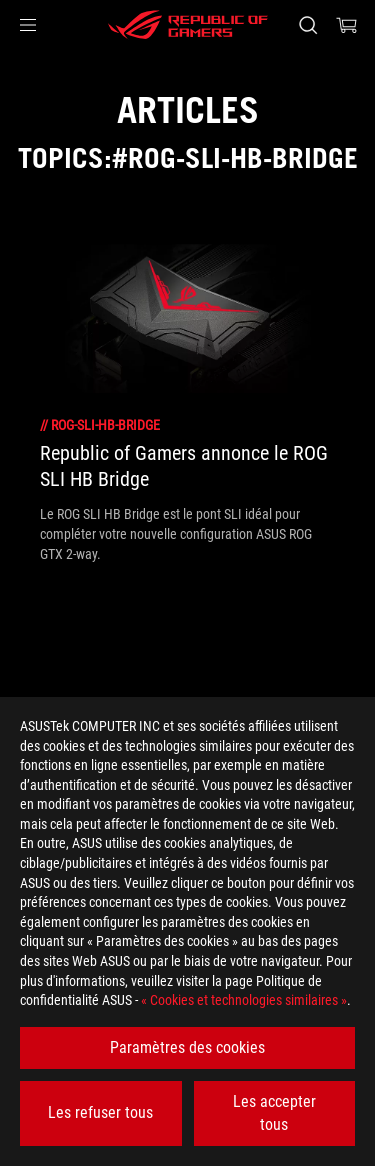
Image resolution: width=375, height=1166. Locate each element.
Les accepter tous (274, 1112)
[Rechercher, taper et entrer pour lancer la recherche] (307, 25)
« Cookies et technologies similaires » (244, 1000)
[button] (28, 25)
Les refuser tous (100, 1112)
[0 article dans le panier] (347, 25)
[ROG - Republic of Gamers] (188, 25)
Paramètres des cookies (187, 1047)
